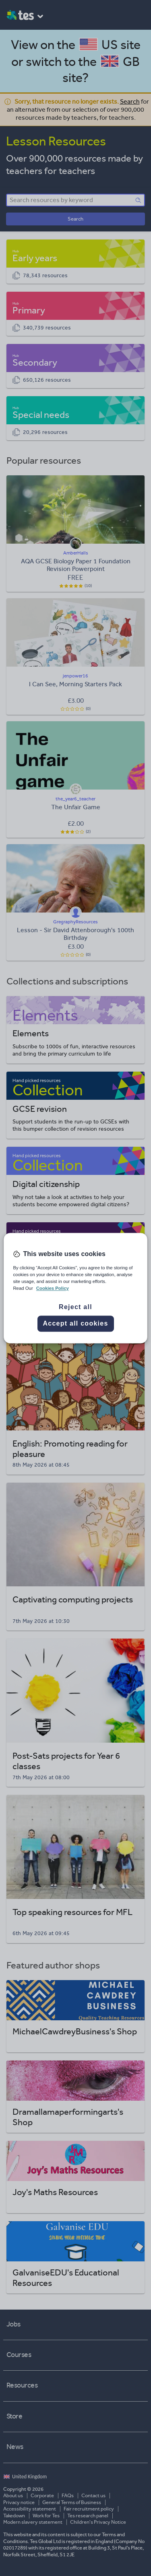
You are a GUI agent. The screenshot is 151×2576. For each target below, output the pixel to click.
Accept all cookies (75, 1323)
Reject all (75, 1306)
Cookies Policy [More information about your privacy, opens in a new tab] (52, 1288)
